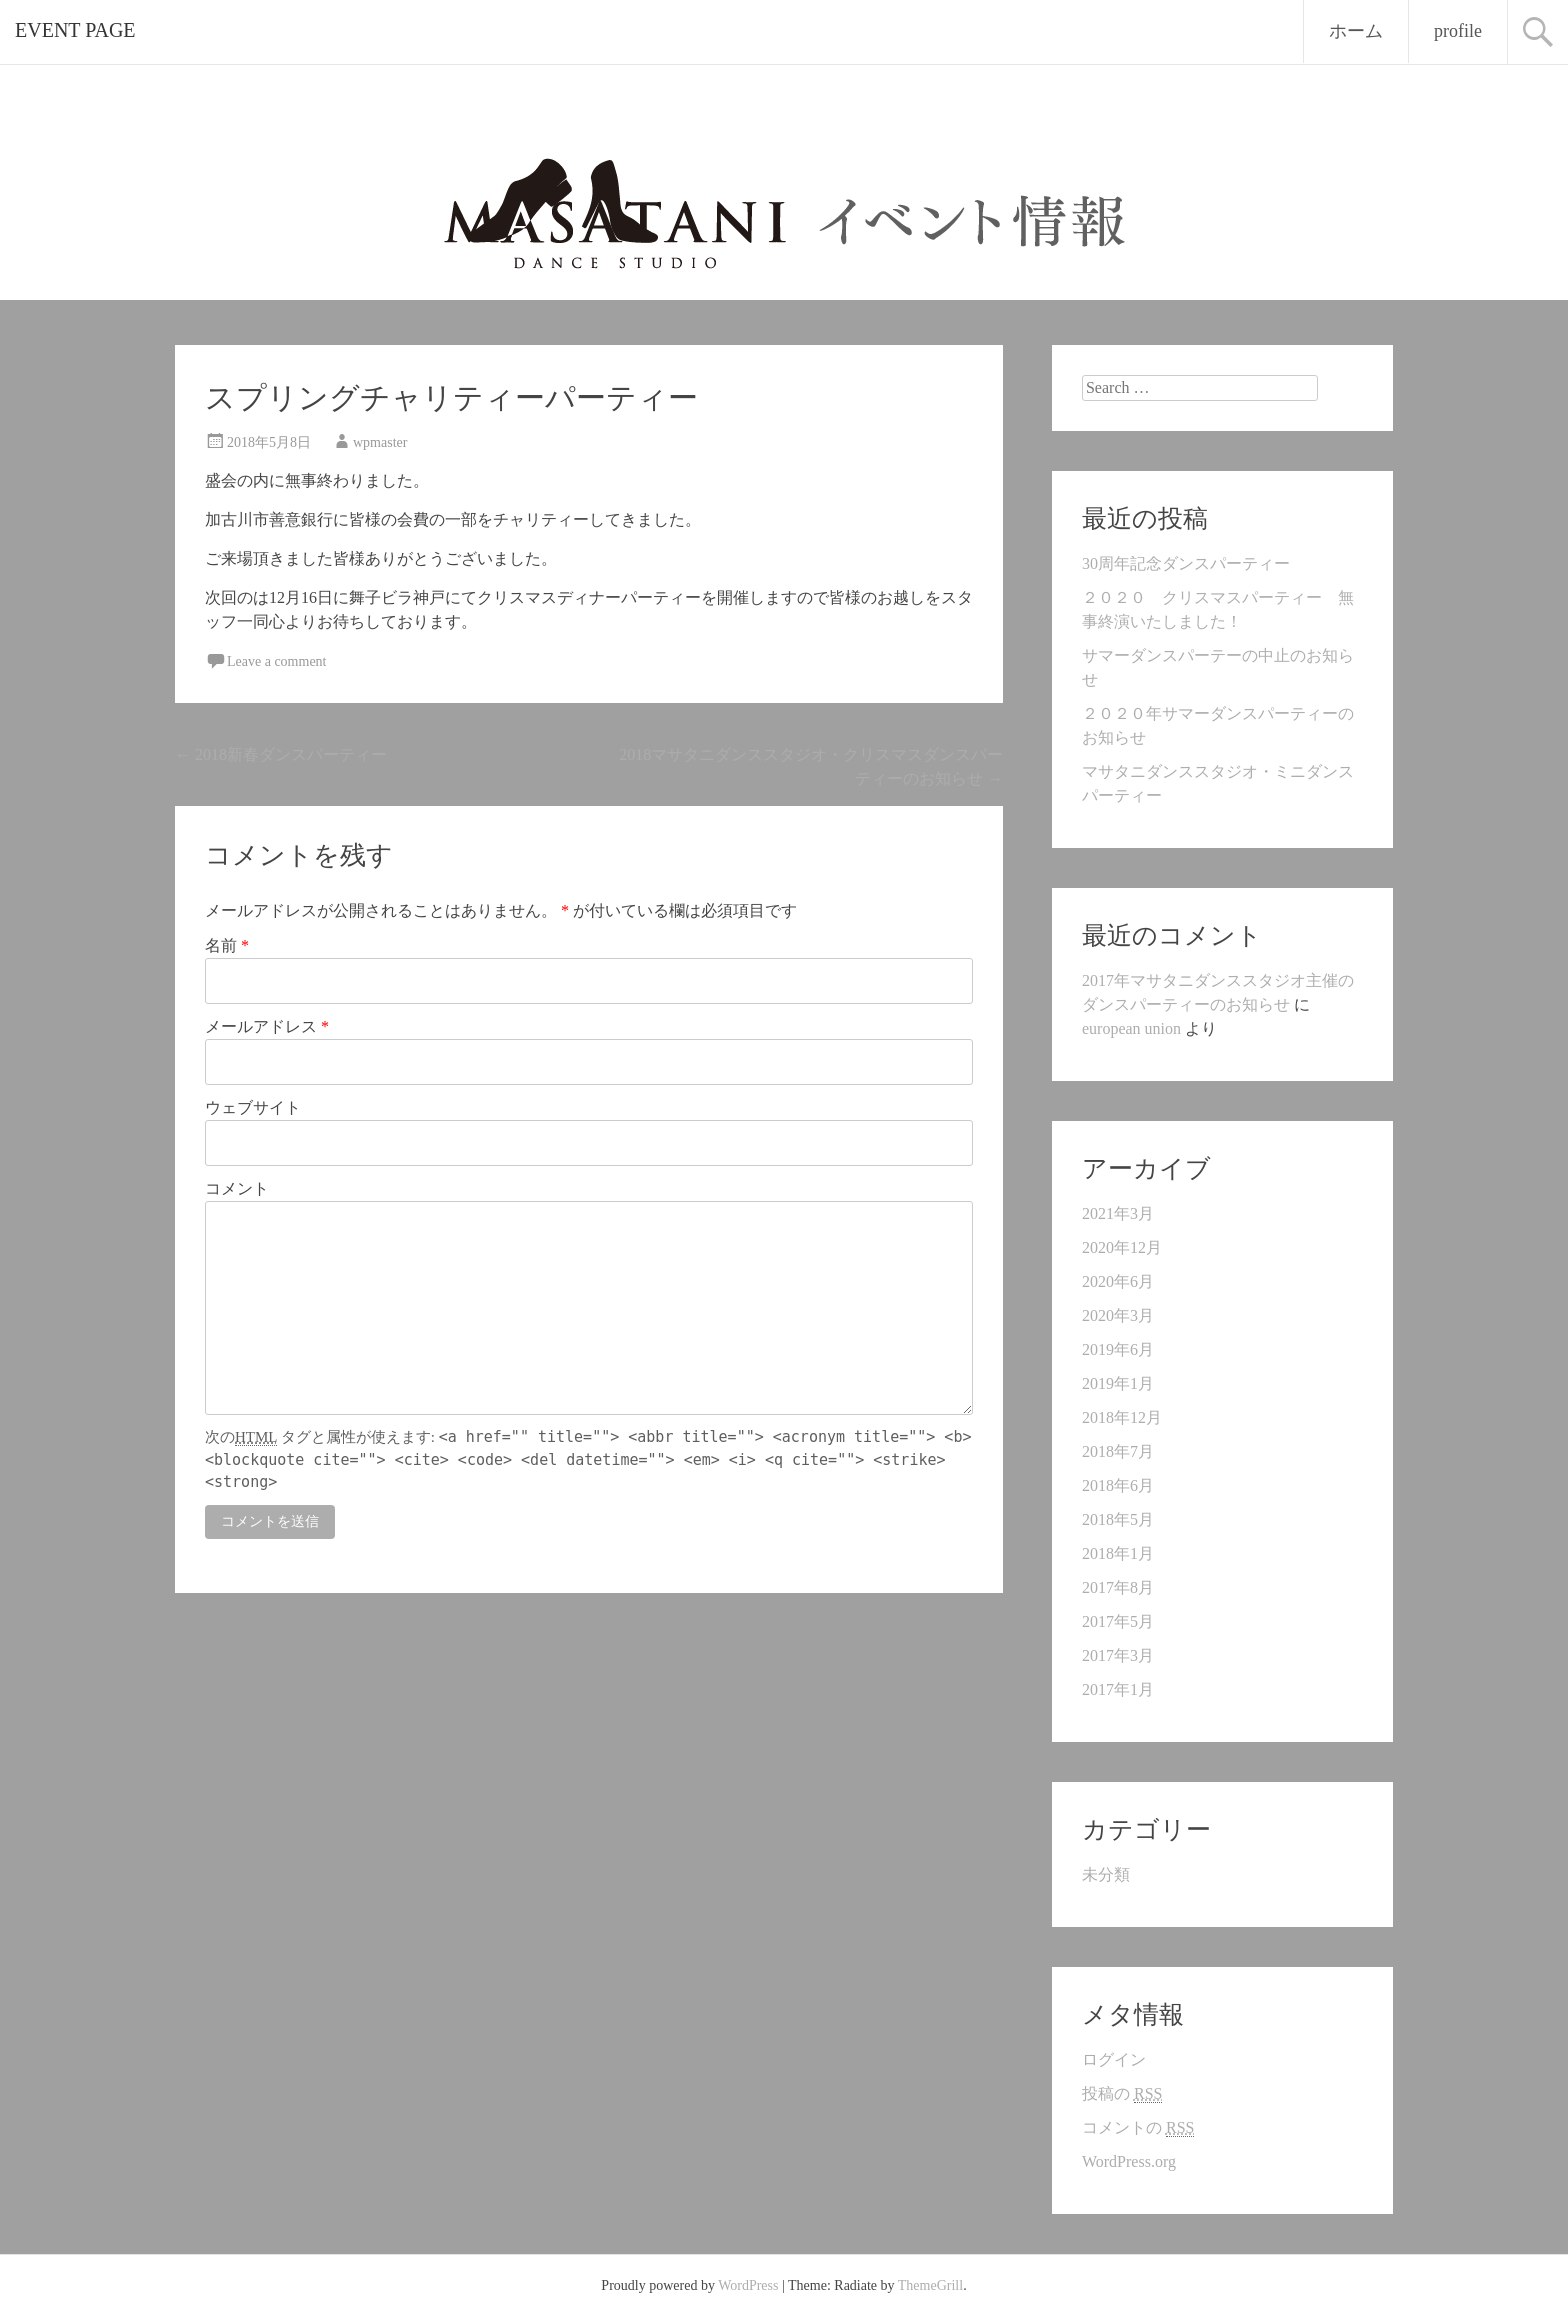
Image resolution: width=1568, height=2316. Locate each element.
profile (1458, 31)
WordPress (748, 2285)
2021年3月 (1118, 1213)
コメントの (1138, 2128)
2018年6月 (1118, 1485)
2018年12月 (1122, 1417)
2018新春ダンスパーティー (281, 754)
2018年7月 (1118, 1451)
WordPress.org (1129, 2161)
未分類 (1106, 1874)
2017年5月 (1118, 1621)
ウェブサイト (253, 1107)
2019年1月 (1118, 1383)
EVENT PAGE (75, 30)
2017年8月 (1118, 1587)
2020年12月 (1122, 1247)
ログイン (1114, 2059)
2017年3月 (1118, 1655)
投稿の (1122, 2094)
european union (1131, 1028)
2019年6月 (1118, 1349)
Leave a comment (277, 661)
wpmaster (380, 442)
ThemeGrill (930, 2285)
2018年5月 (1118, 1519)
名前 (227, 945)
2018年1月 (1118, 1553)
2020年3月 (1118, 1315)
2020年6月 (1118, 1281)
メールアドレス (267, 1026)
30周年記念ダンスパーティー (1186, 563)
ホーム (1356, 31)
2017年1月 (1118, 1689)
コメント (237, 1188)
